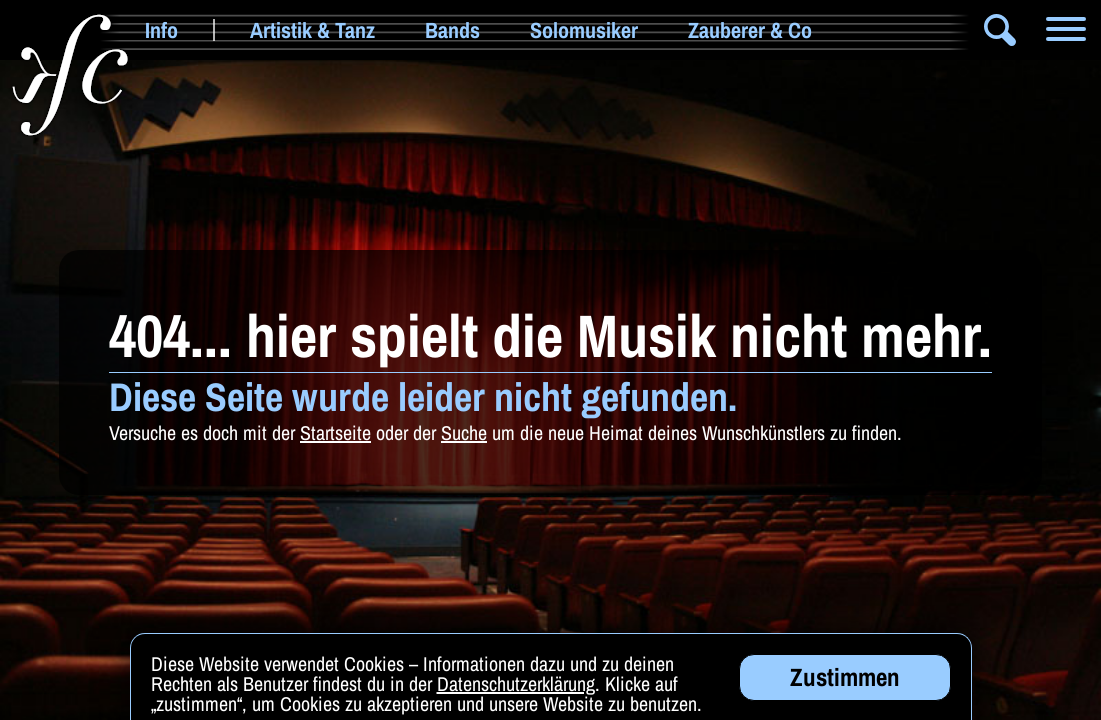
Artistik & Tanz (312, 30)
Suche (464, 432)
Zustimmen (845, 680)
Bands (452, 30)
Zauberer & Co (750, 30)
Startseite (335, 432)
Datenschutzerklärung (516, 686)
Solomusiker (584, 30)
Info (161, 30)
